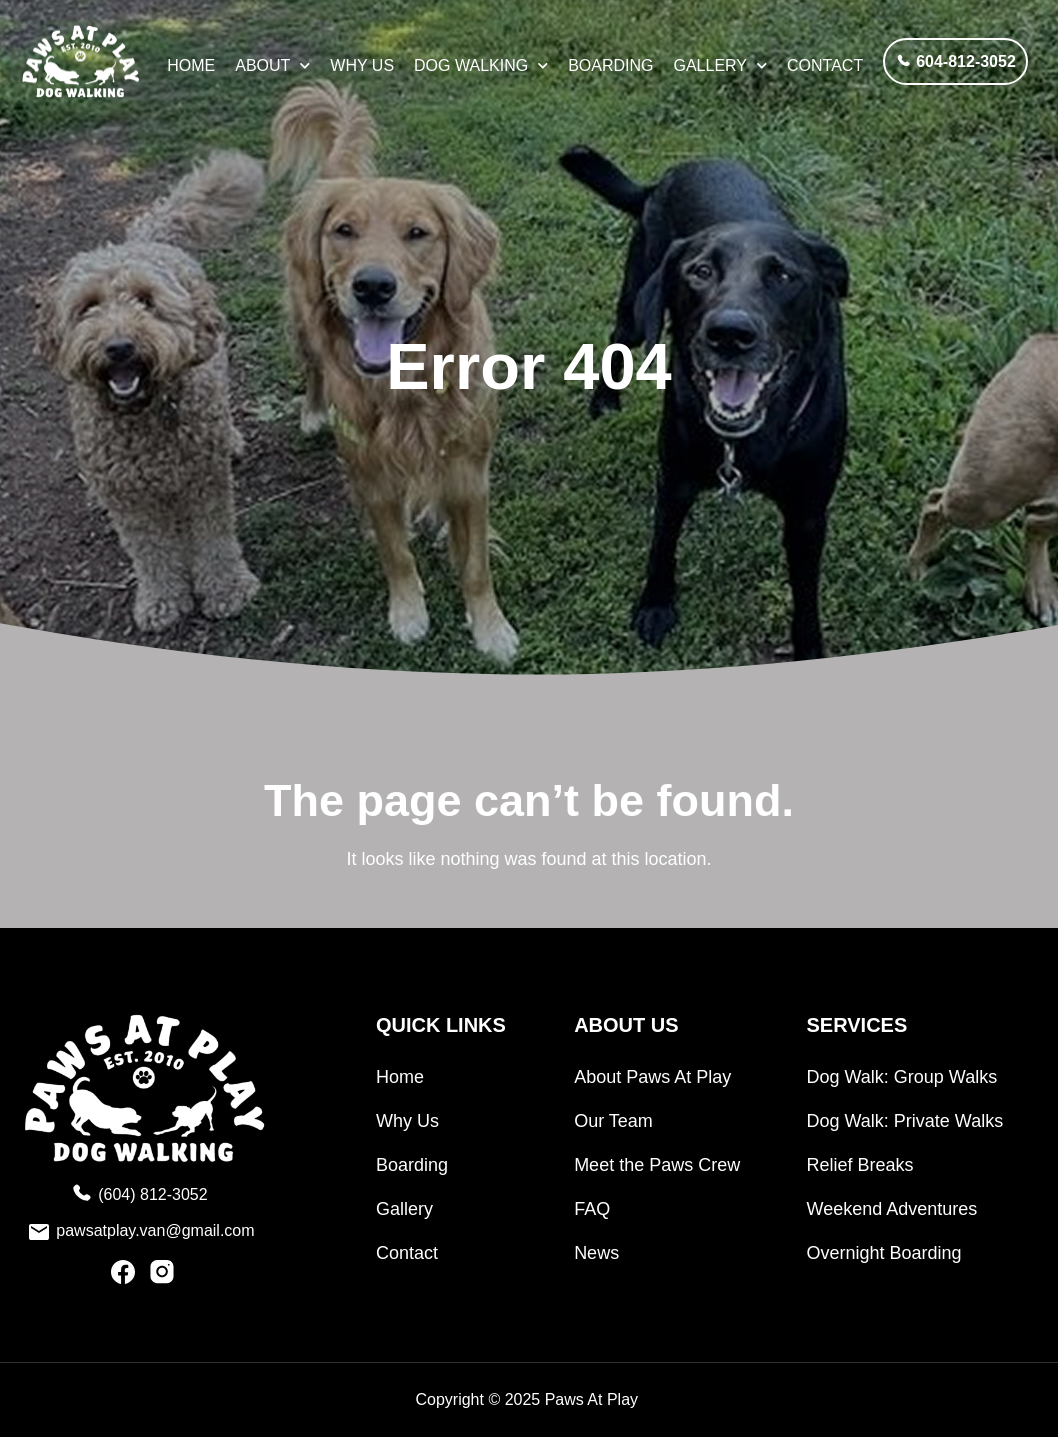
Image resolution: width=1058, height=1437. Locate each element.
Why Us (362, 65)
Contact (825, 65)
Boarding (610, 65)
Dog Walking (481, 66)
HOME (191, 65)
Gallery (721, 66)
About (272, 66)
